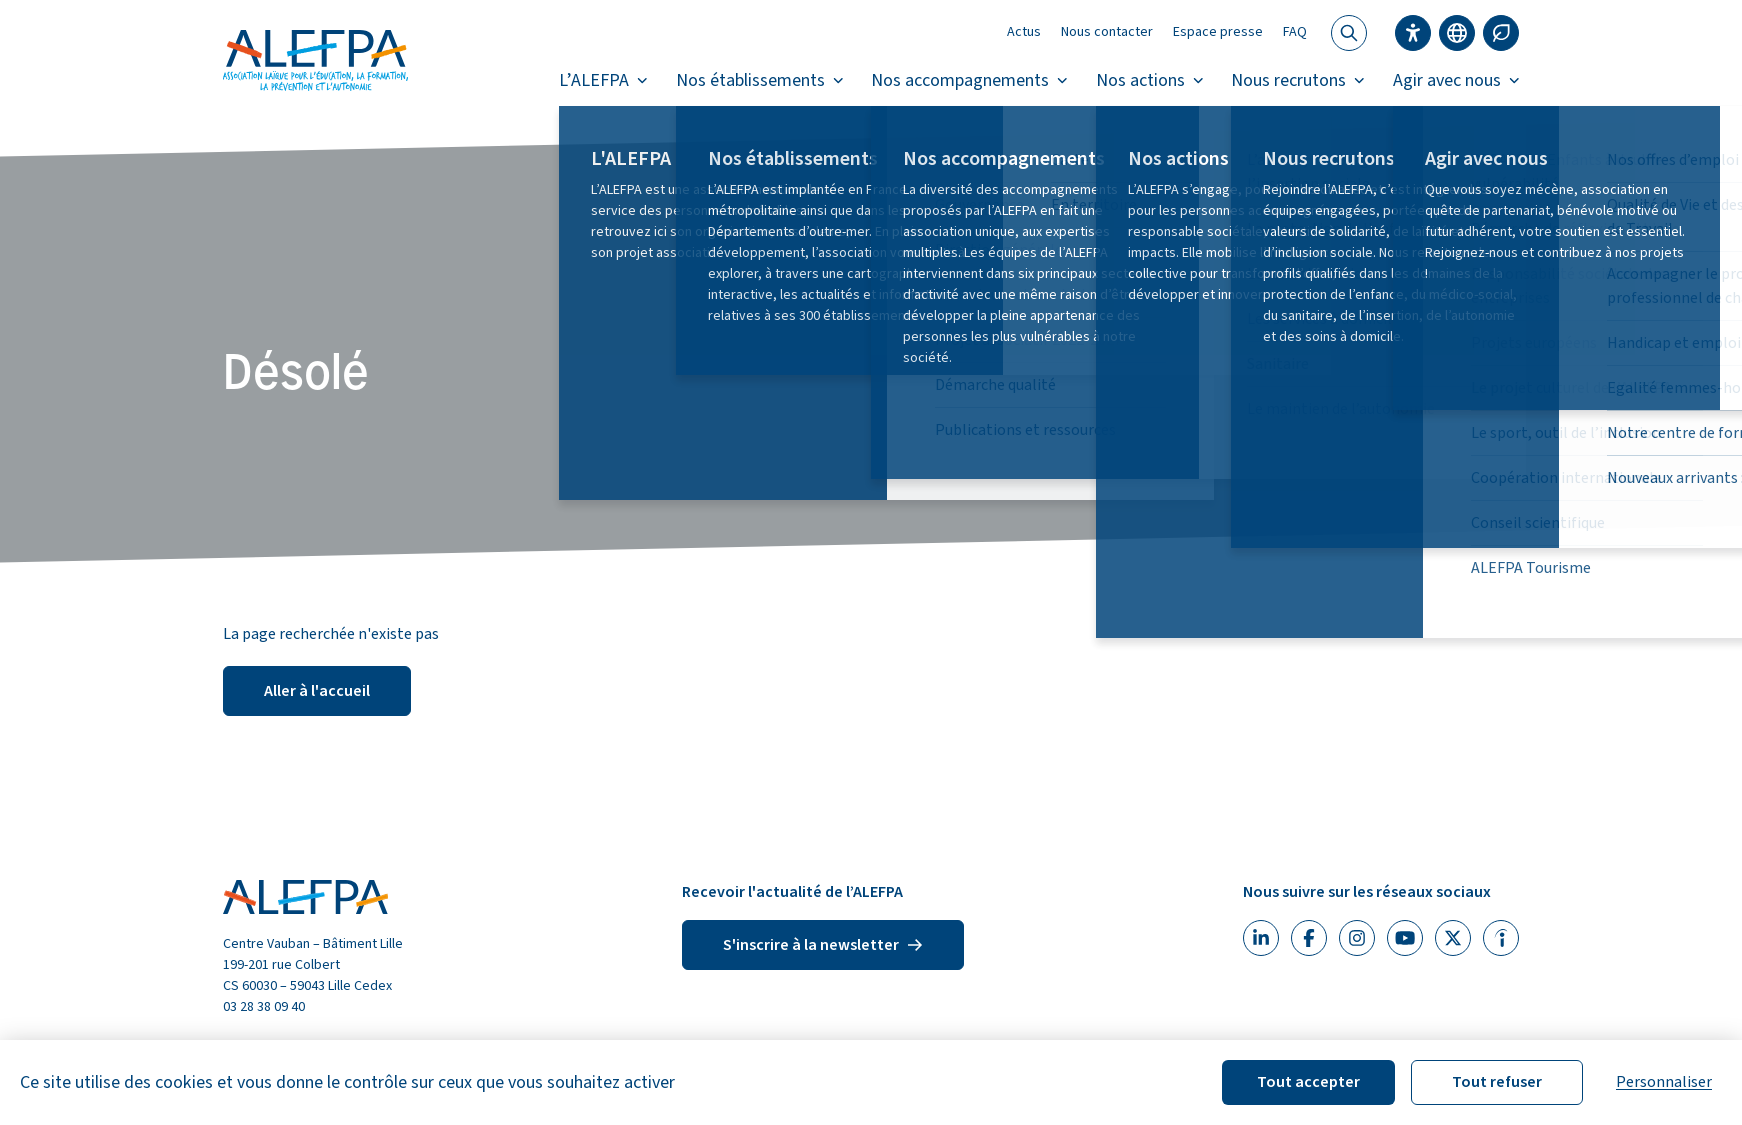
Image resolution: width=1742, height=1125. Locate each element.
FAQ (1295, 32)
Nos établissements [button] (760, 80)
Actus (1024, 32)
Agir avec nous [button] (1456, 80)
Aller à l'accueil (317, 691)
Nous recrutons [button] (1298, 80)
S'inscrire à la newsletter (823, 945)
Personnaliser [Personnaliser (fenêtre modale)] (1664, 1082)
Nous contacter (1107, 32)
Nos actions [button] (1150, 80)
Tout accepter (1308, 1082)
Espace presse (1218, 32)
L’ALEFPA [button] (603, 80)
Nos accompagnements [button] (969, 80)
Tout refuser (1497, 1082)
